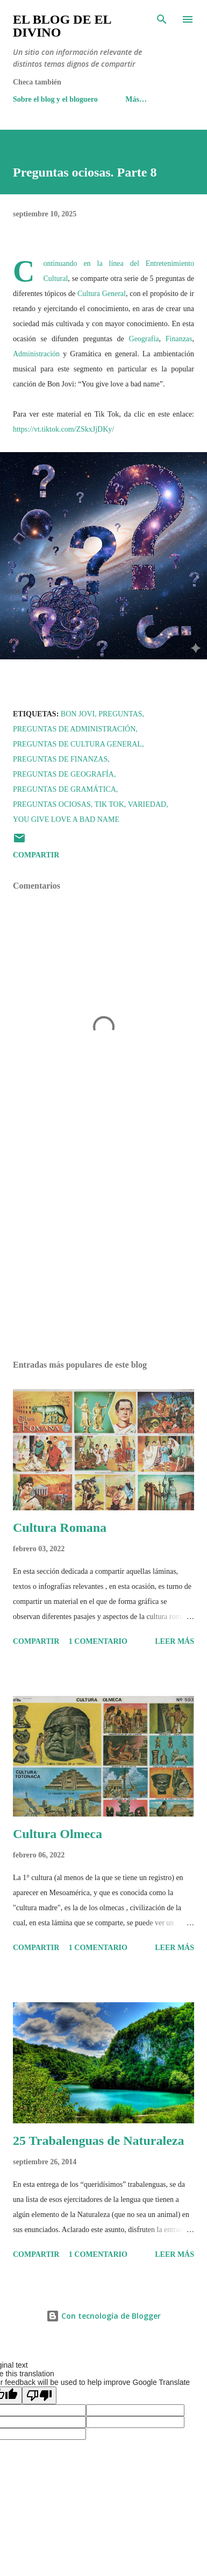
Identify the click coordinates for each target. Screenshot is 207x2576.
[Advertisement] (103, 1250)
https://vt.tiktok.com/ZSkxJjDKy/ (63, 429)
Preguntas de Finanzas (60, 759)
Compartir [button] (36, 855)
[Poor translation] (39, 2395)
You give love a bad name (66, 819)
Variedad (147, 804)
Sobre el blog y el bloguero (55, 99)
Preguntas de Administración (74, 729)
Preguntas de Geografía (63, 774)
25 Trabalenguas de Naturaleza (98, 2141)
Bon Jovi (78, 714)
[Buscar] (161, 19)
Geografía (144, 339)
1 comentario (98, 1641)
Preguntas (120, 714)
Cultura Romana (59, 1528)
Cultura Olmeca (57, 1834)
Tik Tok (109, 804)
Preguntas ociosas (52, 804)
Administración (36, 354)
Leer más (174, 1641)
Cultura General (101, 294)
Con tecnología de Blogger (103, 2316)
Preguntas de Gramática (64, 789)
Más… (136, 99)
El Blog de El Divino (62, 25)
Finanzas (179, 339)
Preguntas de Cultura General (77, 744)
